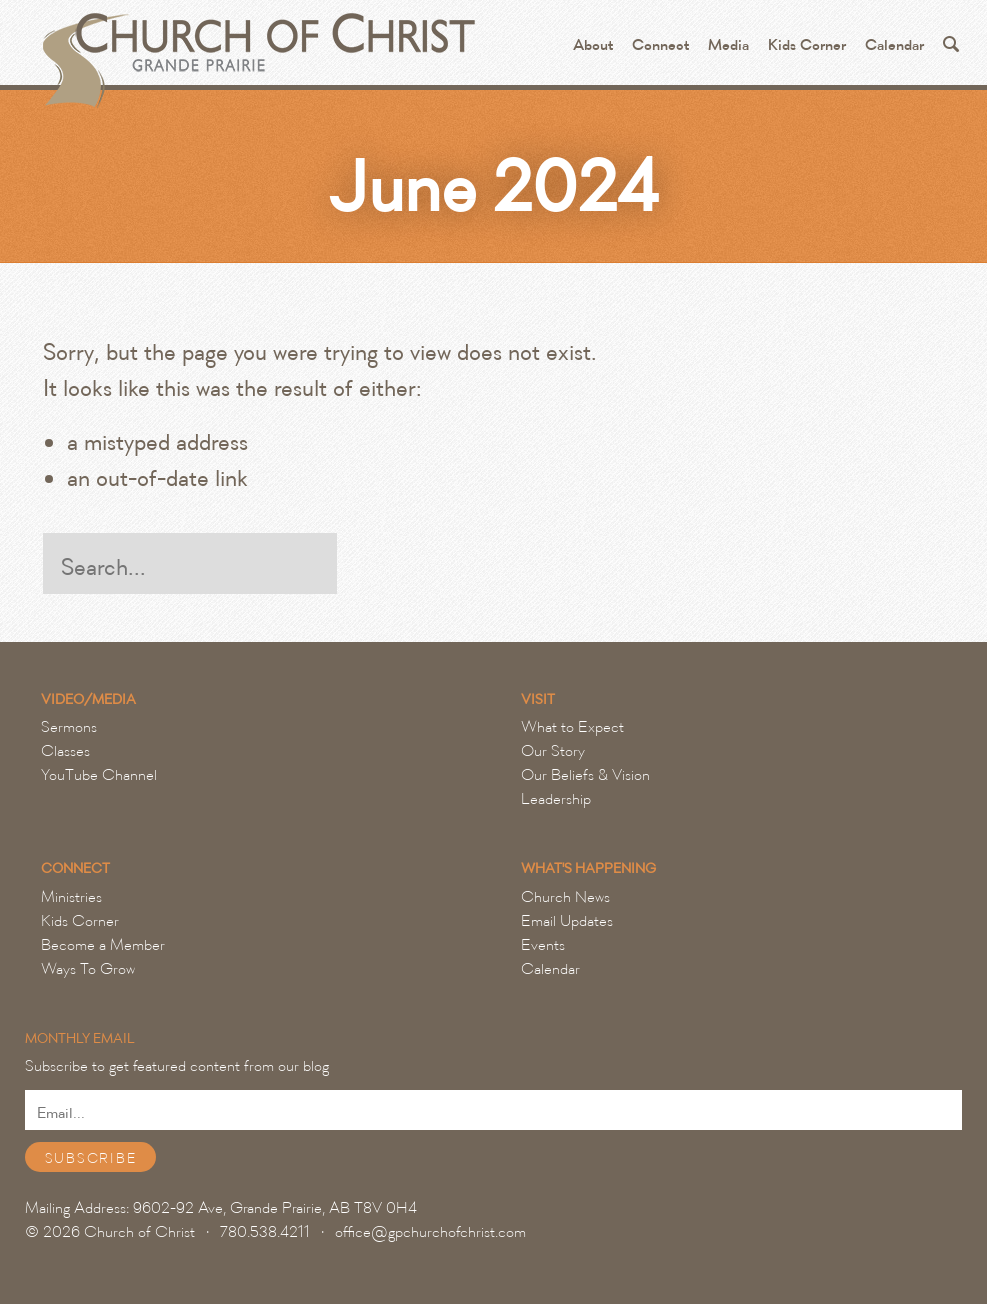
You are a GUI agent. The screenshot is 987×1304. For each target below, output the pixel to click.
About (593, 45)
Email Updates (567, 921)
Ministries (71, 897)
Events (543, 945)
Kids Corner (807, 45)
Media (728, 45)
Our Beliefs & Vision (585, 775)
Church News (565, 897)
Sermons (69, 727)
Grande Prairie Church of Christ (256, 50)
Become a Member (103, 945)
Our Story (553, 751)
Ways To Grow (88, 969)
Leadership (556, 799)
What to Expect (572, 727)
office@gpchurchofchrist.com (430, 1232)
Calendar (894, 45)
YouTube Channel (99, 775)
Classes (65, 751)
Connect (660, 45)
